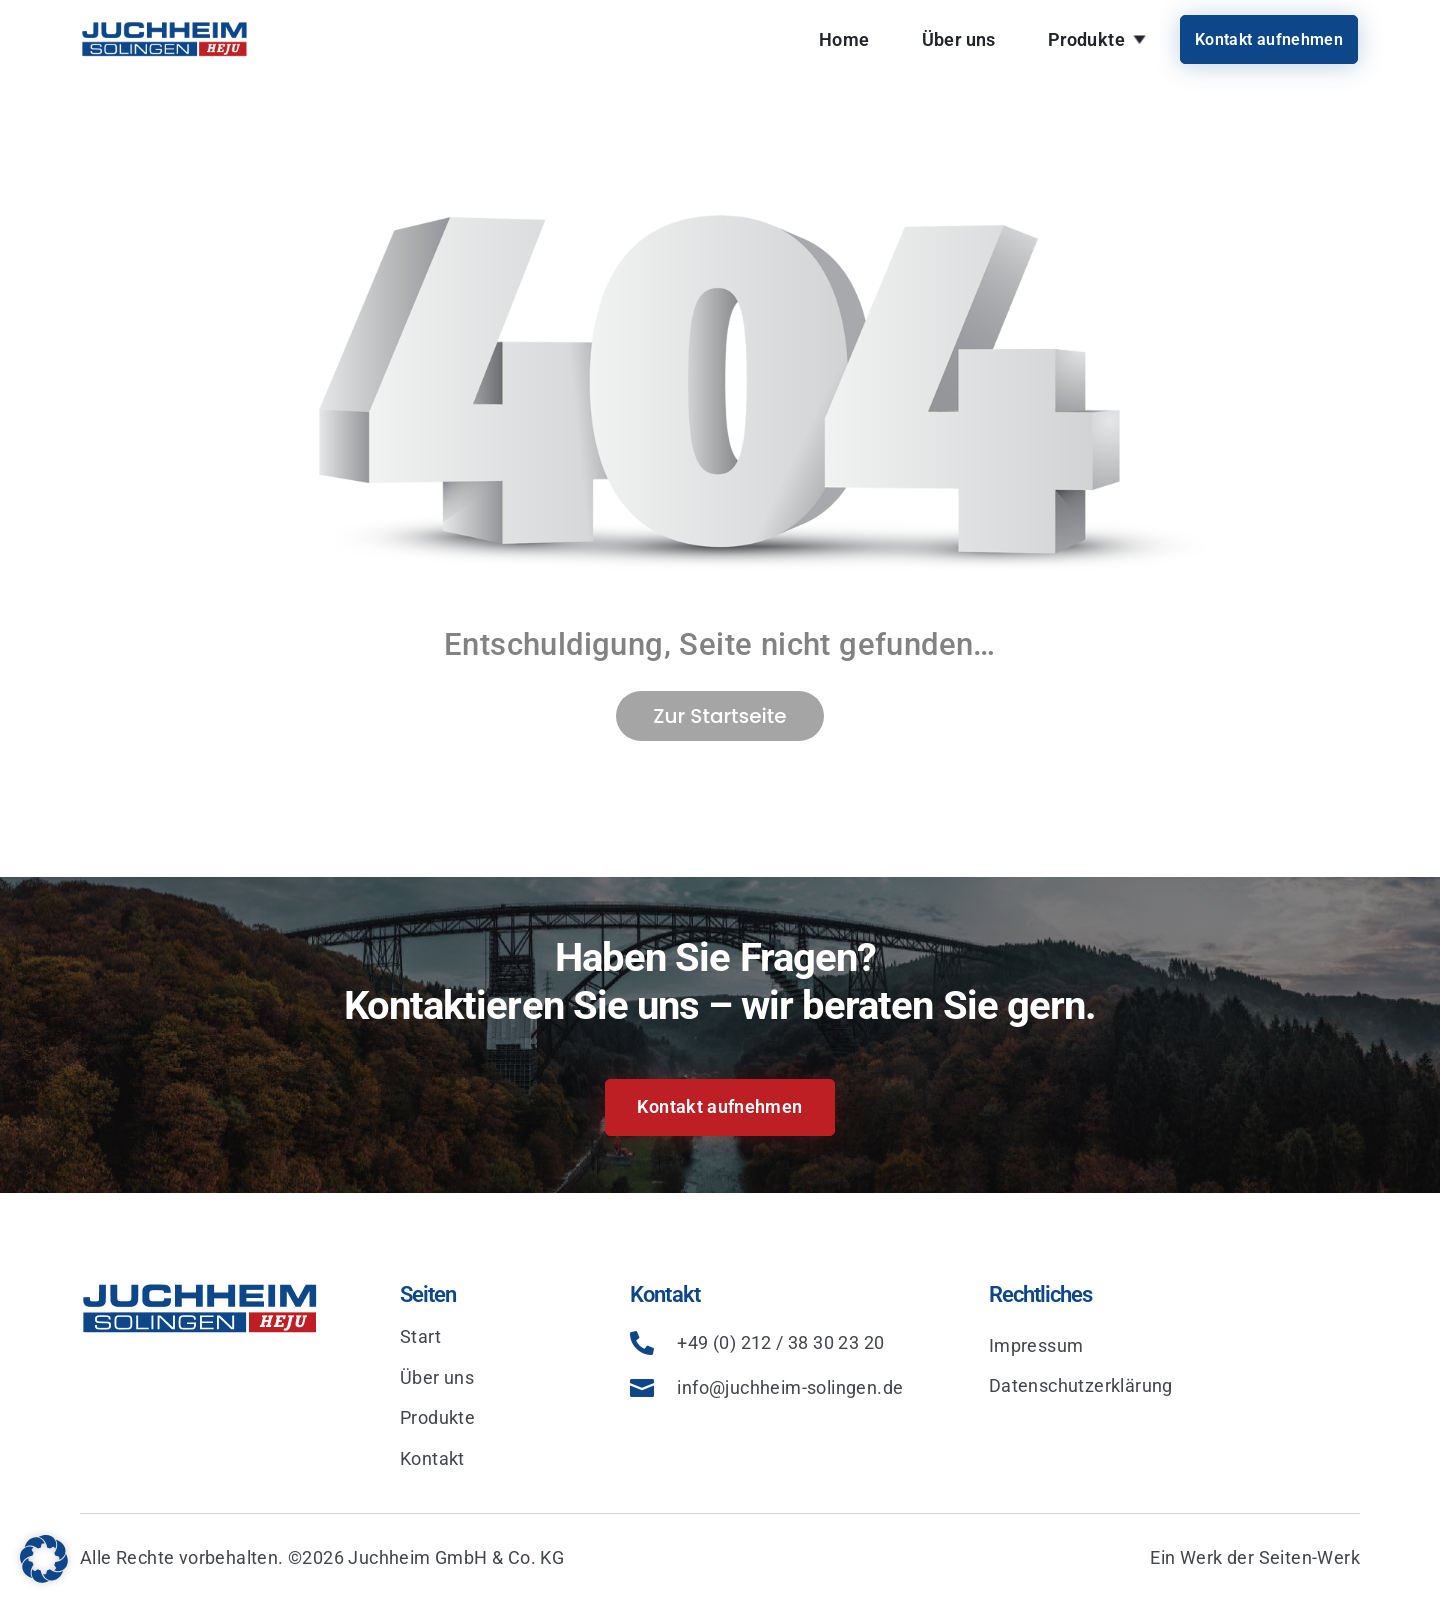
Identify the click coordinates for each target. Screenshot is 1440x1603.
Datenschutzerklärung (1081, 1385)
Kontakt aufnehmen (1269, 39)
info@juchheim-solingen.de (790, 1387)
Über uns (959, 39)
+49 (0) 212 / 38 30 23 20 (780, 1342)
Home (844, 39)
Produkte (1086, 39)
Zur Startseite (719, 716)
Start (420, 1336)
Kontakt (432, 1458)
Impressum (1036, 1345)
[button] (44, 1559)
